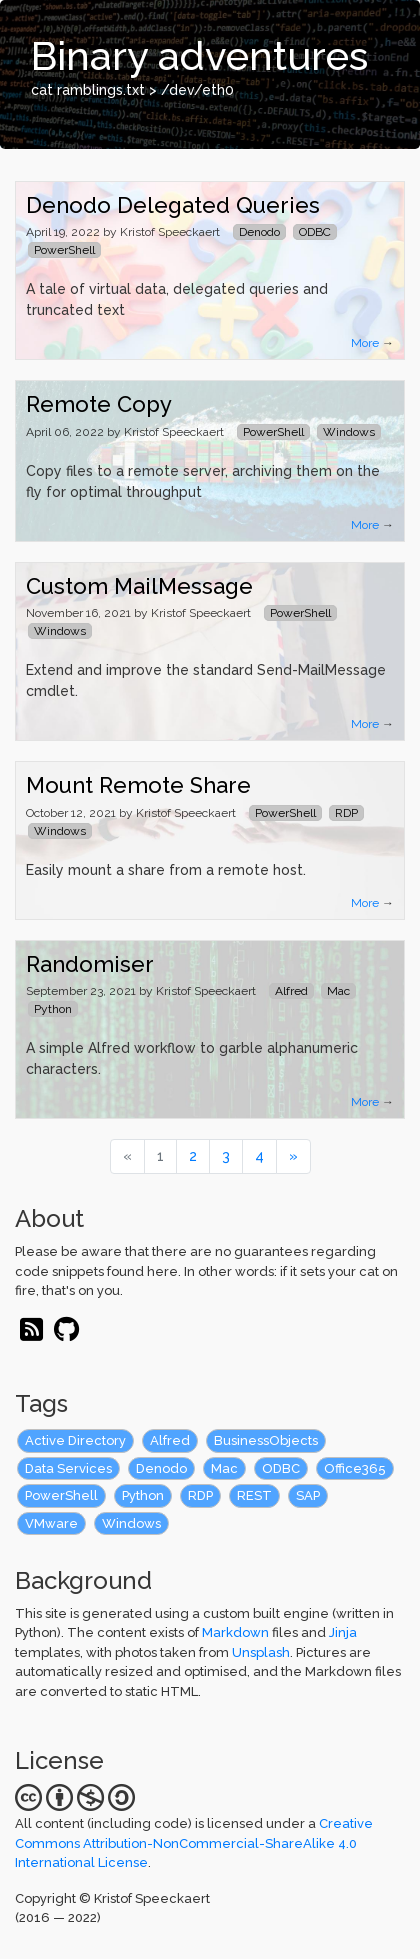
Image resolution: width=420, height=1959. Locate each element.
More (365, 343)
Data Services (68, 1468)
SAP (308, 1495)
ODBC (281, 1468)
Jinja (343, 1632)
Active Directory (75, 1440)
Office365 (355, 1468)
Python (143, 1495)
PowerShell (61, 1495)
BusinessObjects (266, 1440)
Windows (131, 1523)
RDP (200, 1495)
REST (254, 1495)
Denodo (161, 1468)
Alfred (170, 1440)
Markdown (235, 1632)
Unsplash (261, 1652)
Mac (224, 1468)
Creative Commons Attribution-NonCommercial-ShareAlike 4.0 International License (194, 1843)
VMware (51, 1523)
